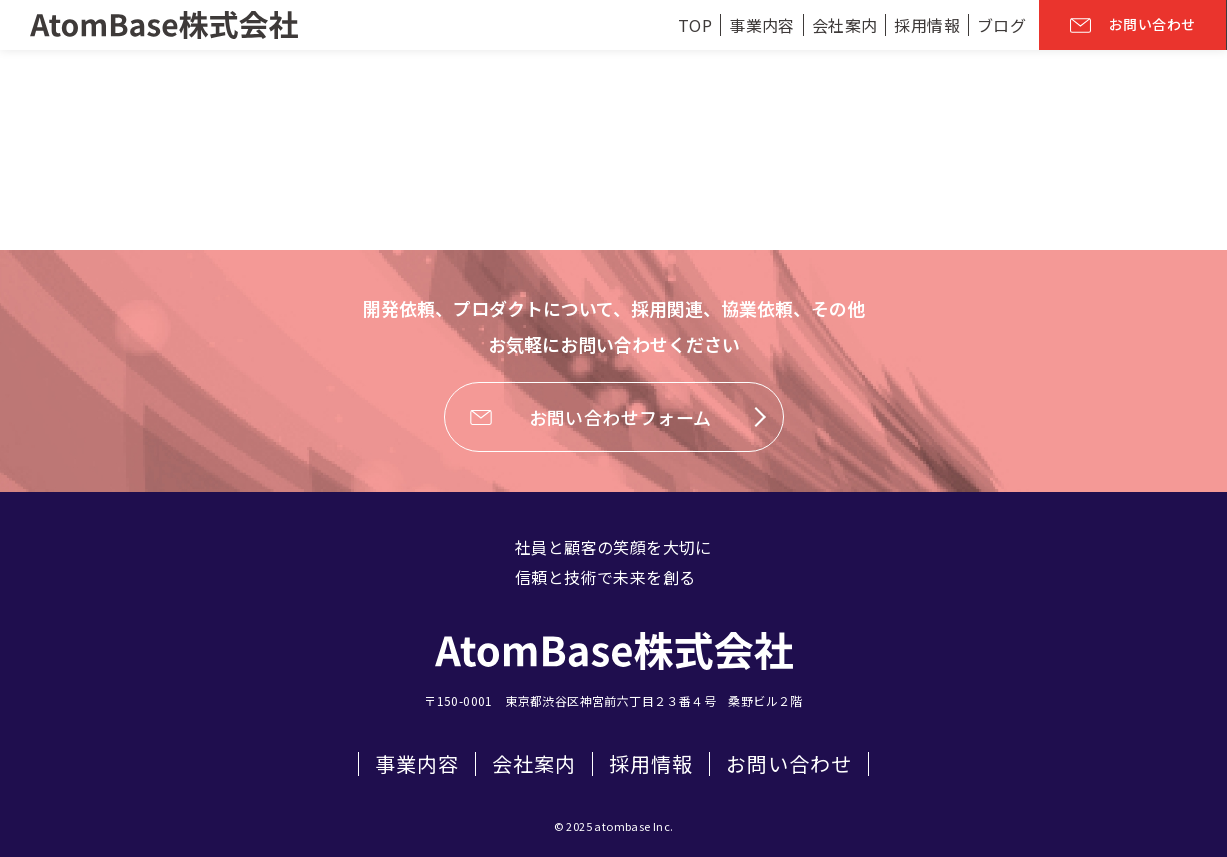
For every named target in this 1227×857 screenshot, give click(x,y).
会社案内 (534, 764)
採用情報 (651, 764)
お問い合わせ (789, 764)
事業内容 (417, 764)
